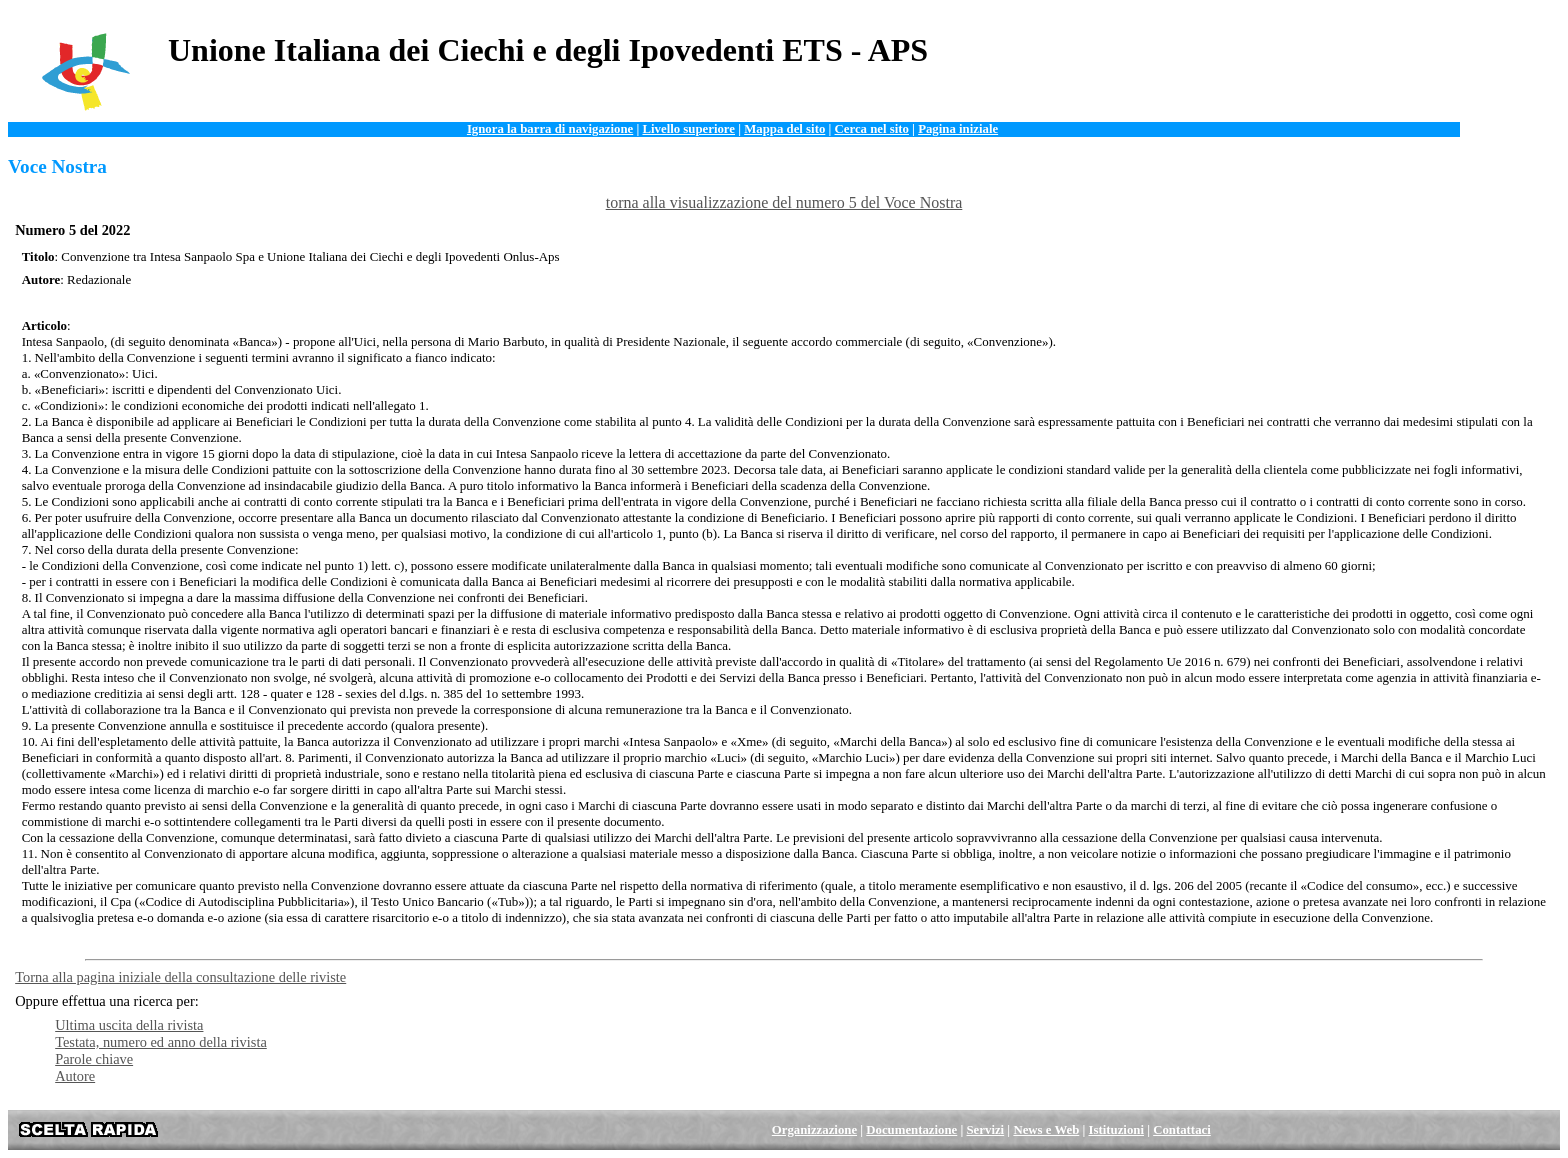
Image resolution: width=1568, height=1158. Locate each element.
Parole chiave (94, 1059)
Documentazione (911, 1130)
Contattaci (1182, 1130)
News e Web (1046, 1130)
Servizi (986, 1130)
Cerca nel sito (872, 129)
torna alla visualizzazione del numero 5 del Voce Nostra (784, 202)
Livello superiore (688, 129)
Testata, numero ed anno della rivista (161, 1042)
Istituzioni (1116, 1130)
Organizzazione (814, 1130)
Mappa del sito (784, 129)
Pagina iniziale (958, 129)
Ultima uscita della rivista (129, 1025)
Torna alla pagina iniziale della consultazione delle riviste (180, 977)
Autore (75, 1076)
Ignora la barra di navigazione (550, 129)
